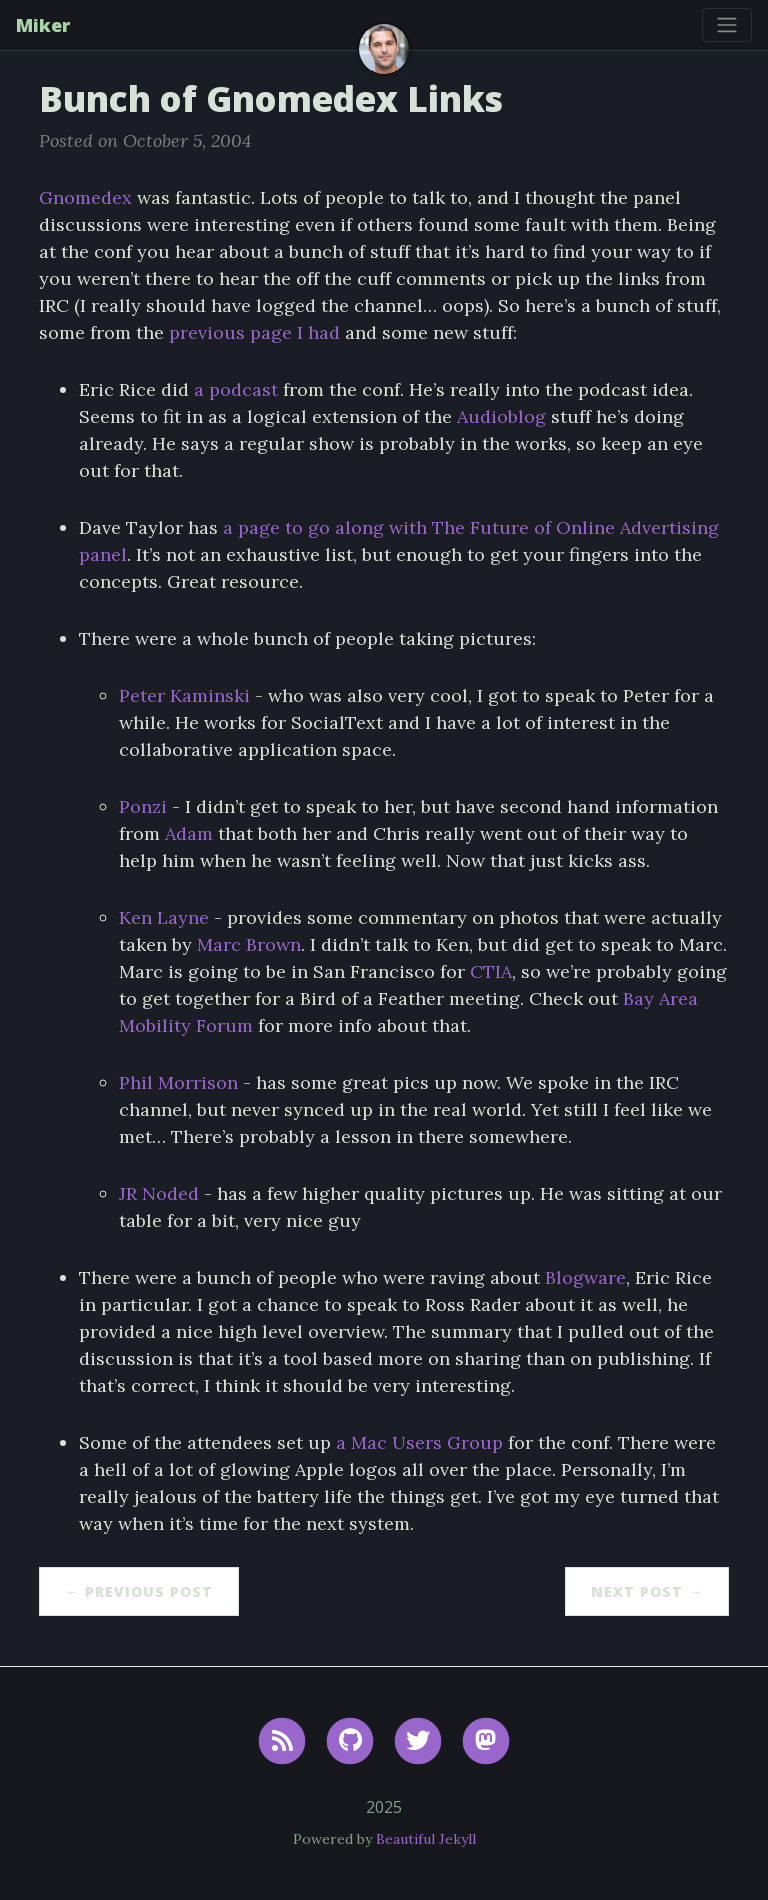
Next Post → (647, 1591)
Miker (43, 25)
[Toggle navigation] (727, 25)
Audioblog (501, 416)
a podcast (236, 389)
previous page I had (254, 332)
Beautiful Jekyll (426, 1839)
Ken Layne (164, 917)
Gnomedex (85, 197)
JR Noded (159, 1193)
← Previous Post (139, 1591)
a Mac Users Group (419, 1442)
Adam (189, 833)
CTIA (491, 971)
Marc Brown (249, 944)
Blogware (585, 1277)
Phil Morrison (178, 1082)
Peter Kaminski (184, 695)
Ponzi (143, 806)
